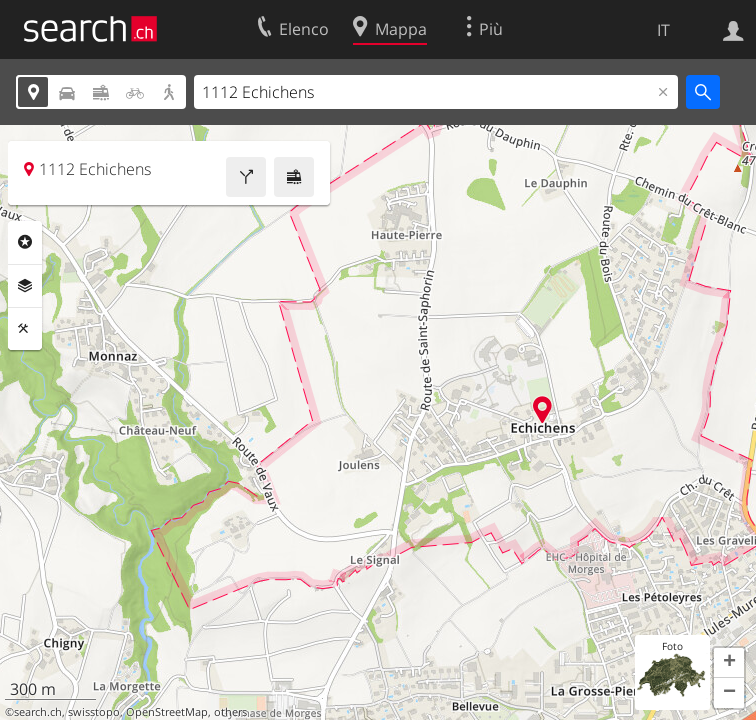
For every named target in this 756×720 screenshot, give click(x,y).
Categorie (25, 242)
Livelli (25, 286)
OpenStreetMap (167, 712)
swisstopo (94, 712)
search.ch (38, 712)
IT (663, 30)
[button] (729, 663)
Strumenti (25, 329)
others (230, 712)
